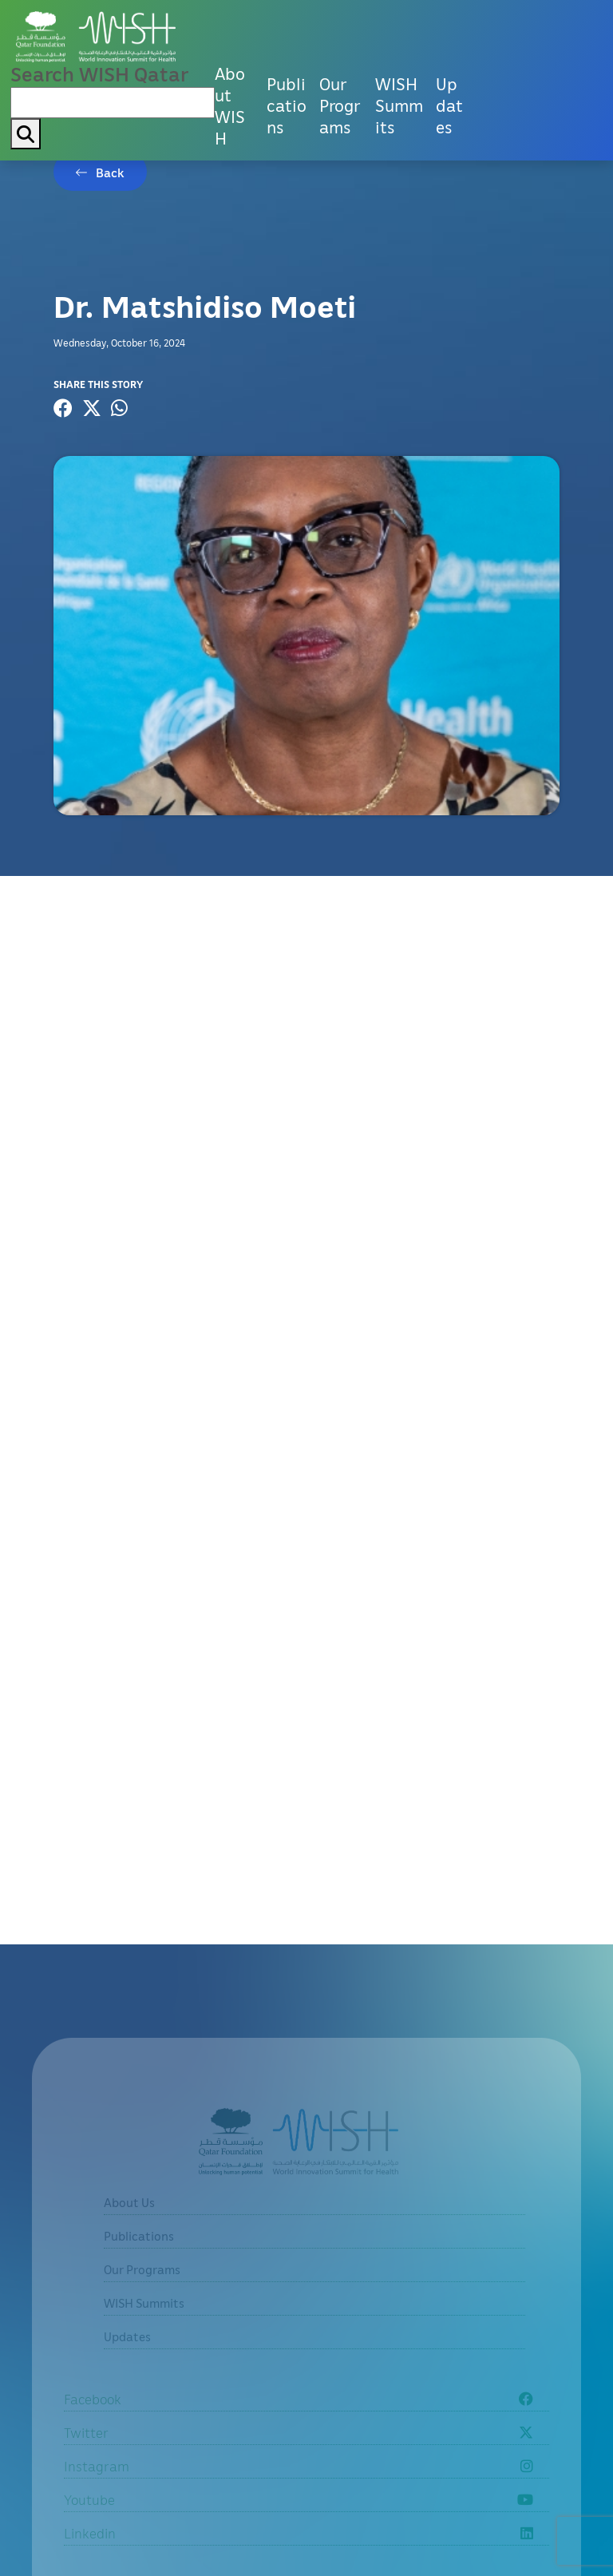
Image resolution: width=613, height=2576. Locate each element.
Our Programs (339, 105)
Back (110, 172)
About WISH (230, 106)
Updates (449, 105)
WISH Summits (399, 105)
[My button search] (25, 133)
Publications (286, 105)
